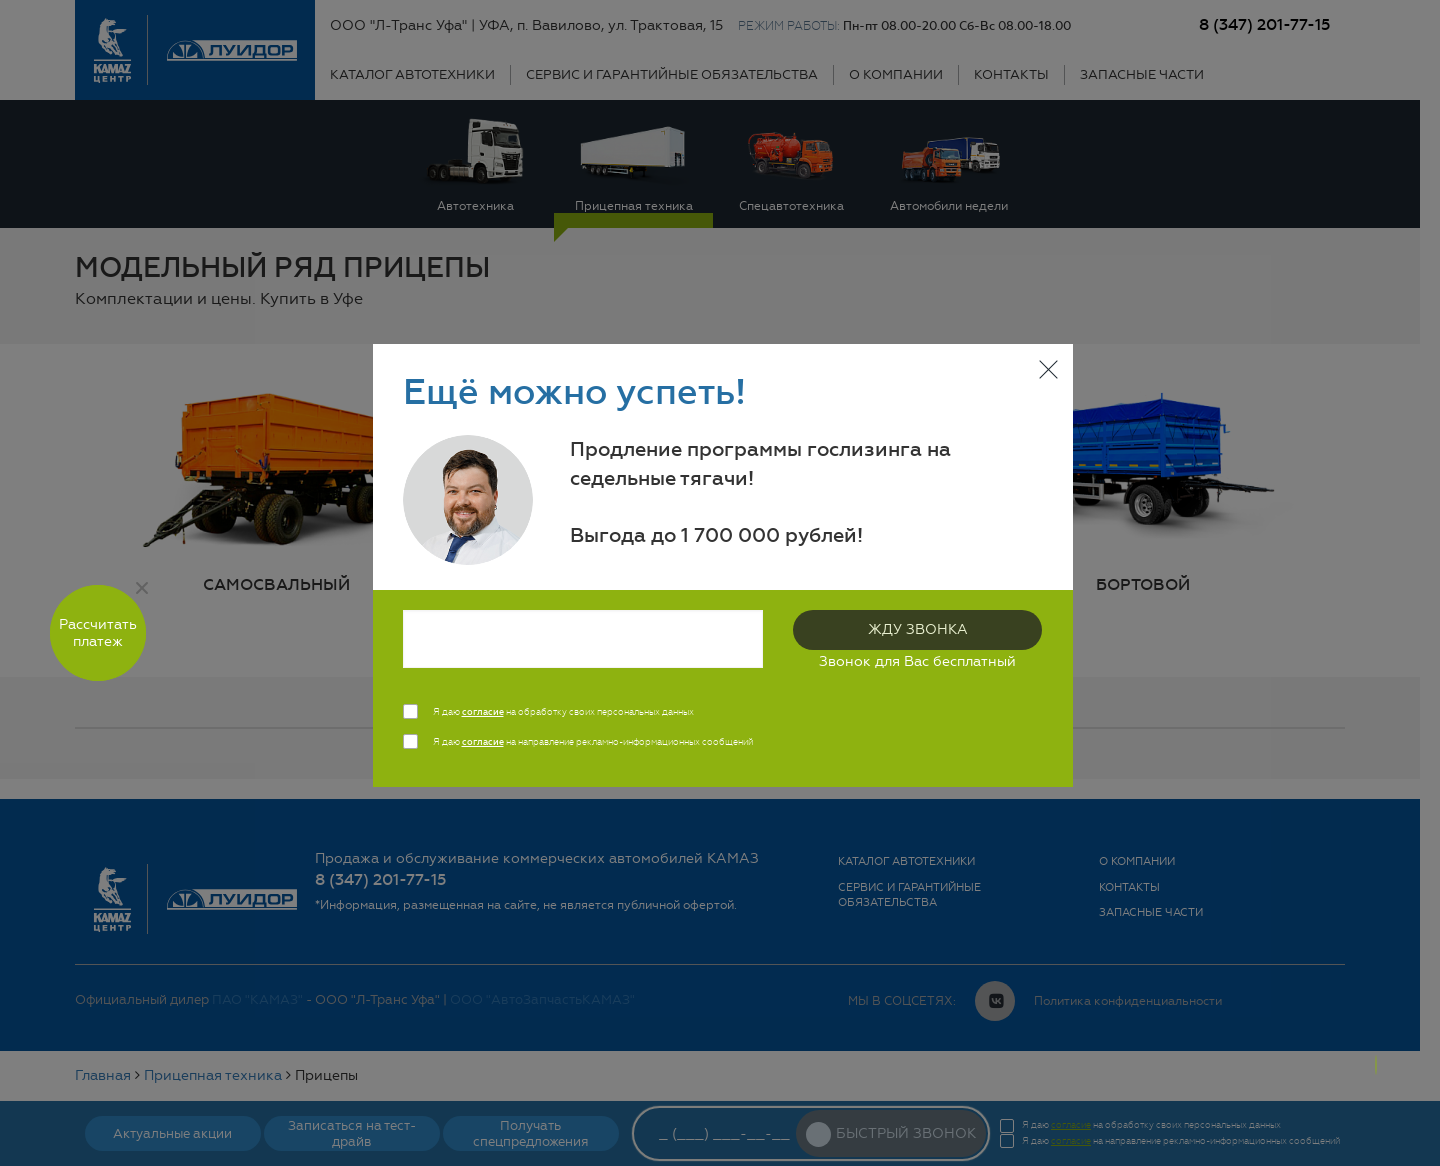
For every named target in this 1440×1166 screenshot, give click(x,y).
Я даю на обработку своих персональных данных (563, 712)
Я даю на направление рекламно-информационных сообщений (593, 742)
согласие (483, 712)
